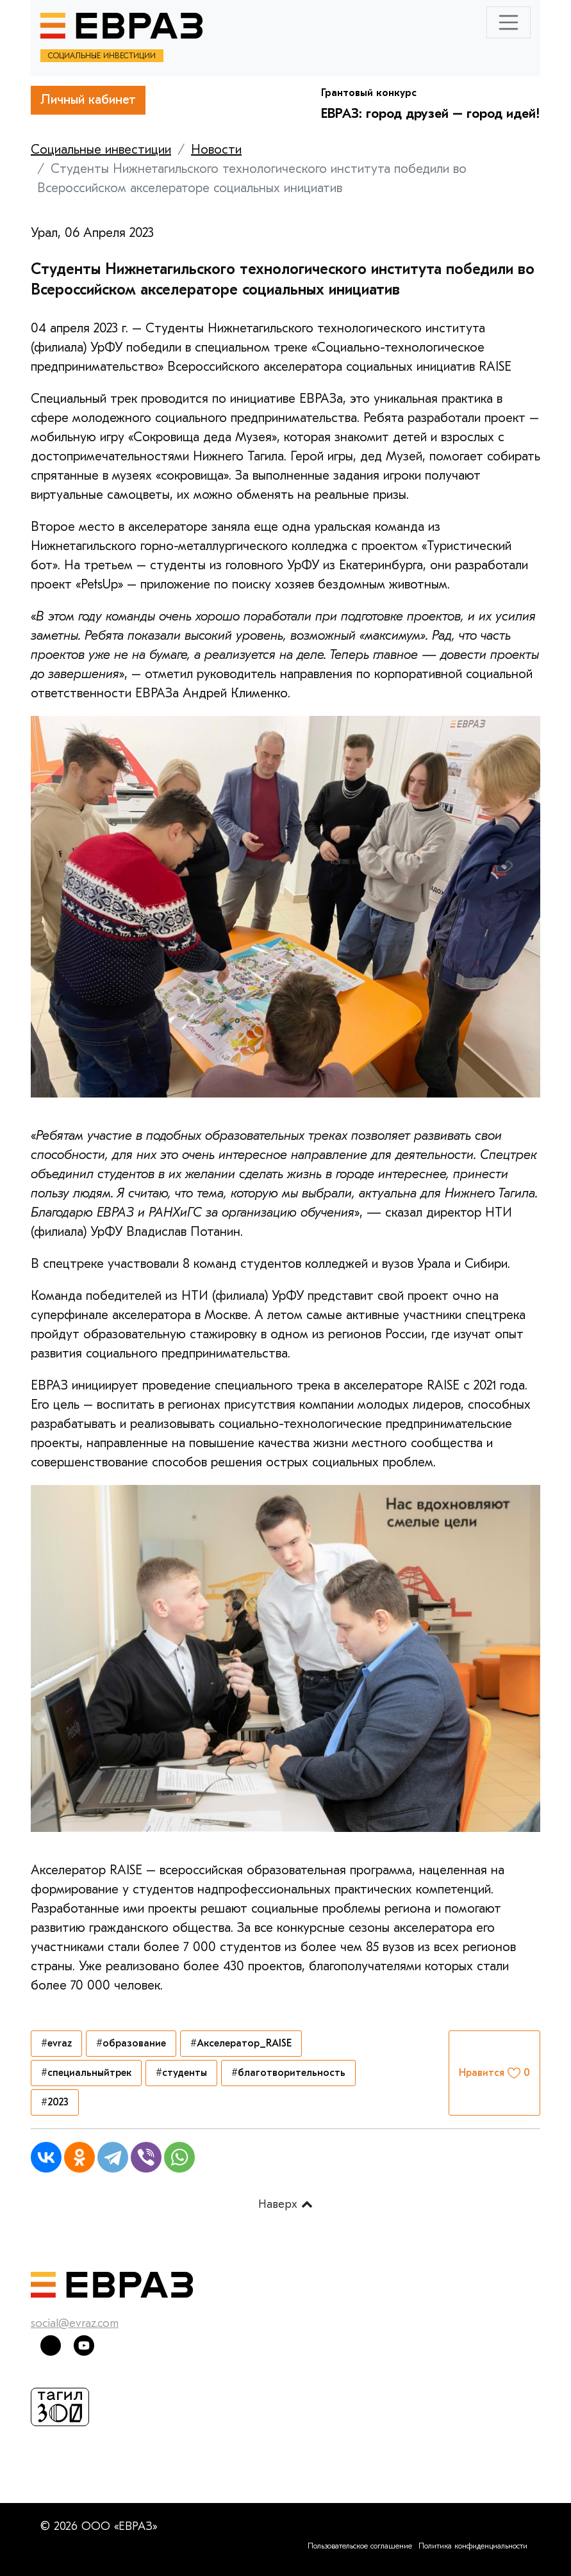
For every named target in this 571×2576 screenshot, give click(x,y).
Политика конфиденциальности (472, 2545)
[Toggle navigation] (508, 22)
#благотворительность (288, 2072)
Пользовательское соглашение (360, 2545)
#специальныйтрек (86, 2072)
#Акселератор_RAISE (241, 2043)
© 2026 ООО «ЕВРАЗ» (98, 2526)
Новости (216, 149)
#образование (131, 2043)
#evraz (56, 2043)
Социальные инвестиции (101, 149)
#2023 (55, 2102)
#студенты (181, 2072)
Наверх (285, 2204)
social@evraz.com (75, 2323)
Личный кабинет (88, 99)
